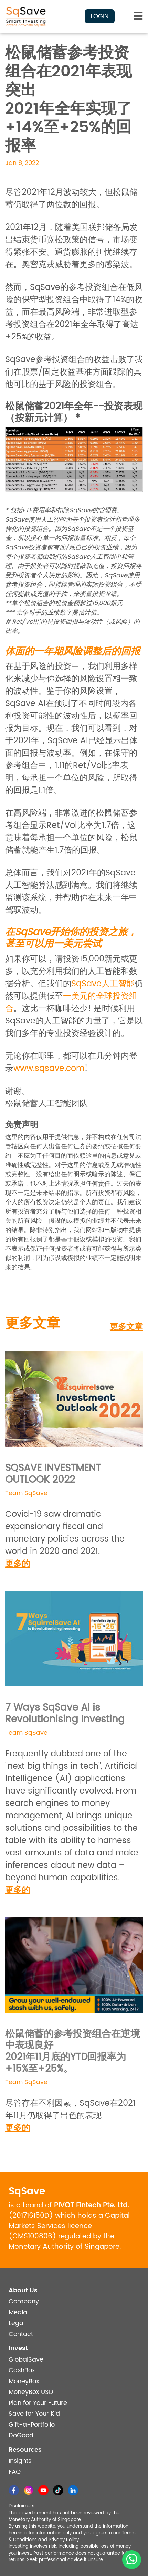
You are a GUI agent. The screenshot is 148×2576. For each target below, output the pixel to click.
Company (24, 2301)
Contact (21, 2334)
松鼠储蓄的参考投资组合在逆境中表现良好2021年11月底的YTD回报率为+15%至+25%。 (72, 2051)
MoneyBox (24, 2381)
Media (18, 2312)
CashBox (22, 2370)
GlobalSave (26, 2360)
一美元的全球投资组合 (71, 1002)
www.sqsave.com (48, 1068)
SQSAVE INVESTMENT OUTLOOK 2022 (53, 1474)
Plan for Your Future (38, 2403)
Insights (20, 2461)
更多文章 (126, 1327)
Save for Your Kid (34, 2414)
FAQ (15, 2472)
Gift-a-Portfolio (32, 2425)
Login (100, 16)
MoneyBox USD (31, 2392)
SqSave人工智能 (103, 984)
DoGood (21, 2435)
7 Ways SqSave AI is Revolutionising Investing (65, 1713)
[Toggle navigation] (138, 16)
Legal (17, 2323)
